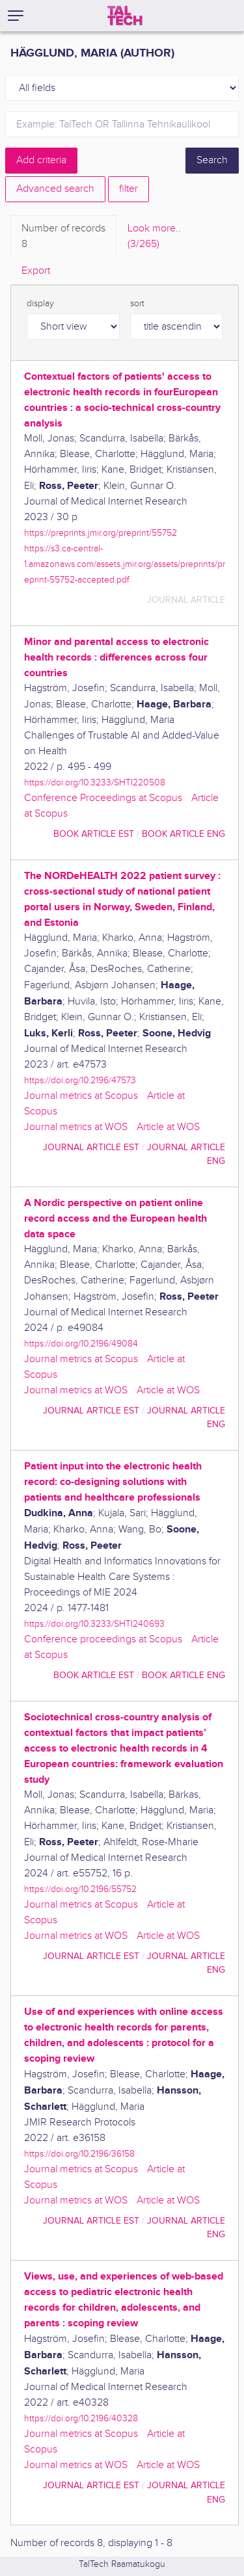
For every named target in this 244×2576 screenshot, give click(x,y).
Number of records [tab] (63, 237)
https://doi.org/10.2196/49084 (81, 1343)
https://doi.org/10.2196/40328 (81, 2418)
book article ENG (183, 833)
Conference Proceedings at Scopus (103, 798)
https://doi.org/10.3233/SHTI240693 (94, 1623)
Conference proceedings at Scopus (103, 1639)
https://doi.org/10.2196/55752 (80, 1889)
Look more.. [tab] (154, 237)
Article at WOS (168, 1127)
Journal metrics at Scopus (81, 1096)
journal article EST (91, 1147)
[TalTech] (125, 15)
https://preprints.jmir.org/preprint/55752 (100, 532)
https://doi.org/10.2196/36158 (79, 2153)
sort (137, 303)
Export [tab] (35, 271)
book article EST (93, 833)
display (40, 303)
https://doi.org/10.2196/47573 (80, 1080)
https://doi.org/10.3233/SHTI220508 (94, 782)
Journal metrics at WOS (76, 1127)
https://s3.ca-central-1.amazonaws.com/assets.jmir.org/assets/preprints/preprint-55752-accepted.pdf (124, 564)
